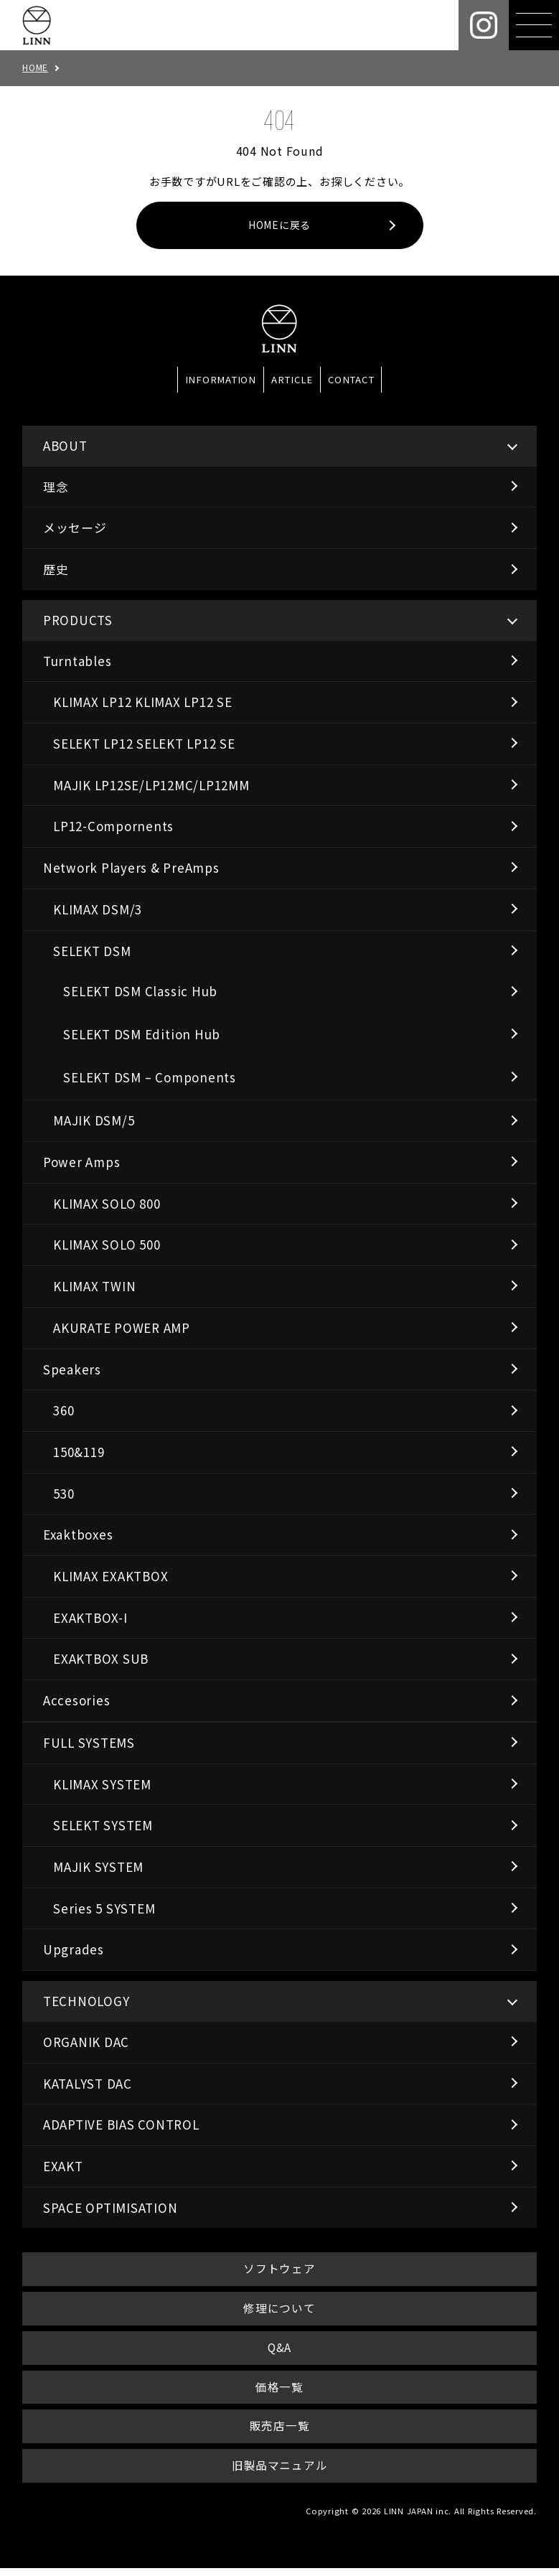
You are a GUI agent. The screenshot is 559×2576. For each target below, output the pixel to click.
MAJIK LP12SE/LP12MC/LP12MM (151, 786)
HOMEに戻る (279, 225)
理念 (56, 488)
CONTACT (351, 381)
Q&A (279, 2352)
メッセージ (75, 529)
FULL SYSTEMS (89, 1744)
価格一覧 (279, 2392)
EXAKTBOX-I (90, 1619)
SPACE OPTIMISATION (110, 2209)
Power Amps (82, 1163)
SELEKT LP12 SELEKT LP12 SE (144, 745)
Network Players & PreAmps (131, 869)
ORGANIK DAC (86, 2043)
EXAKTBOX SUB (101, 1660)
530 (63, 1495)
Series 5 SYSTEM (104, 1910)
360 (63, 1411)
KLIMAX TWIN (94, 1287)
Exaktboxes (78, 1536)
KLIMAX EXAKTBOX (110, 1577)
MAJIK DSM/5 (93, 1121)
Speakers (72, 1370)
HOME (35, 67)
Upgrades (73, 1950)
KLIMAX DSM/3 (97, 910)
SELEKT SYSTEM (103, 1826)
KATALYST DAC (87, 2084)
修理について (280, 2311)
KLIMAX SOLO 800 (106, 1205)
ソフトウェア (279, 2271)
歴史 (56, 570)
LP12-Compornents (113, 827)
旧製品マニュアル (279, 2473)
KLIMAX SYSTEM (102, 1785)
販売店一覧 (279, 2432)
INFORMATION (220, 381)
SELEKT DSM (92, 951)
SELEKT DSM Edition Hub (141, 1035)
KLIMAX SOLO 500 (106, 1246)
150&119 (78, 1453)
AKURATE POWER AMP (121, 1329)
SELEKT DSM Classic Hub (140, 992)
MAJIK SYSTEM (98, 1868)
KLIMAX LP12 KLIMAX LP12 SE (142, 703)
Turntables (77, 662)
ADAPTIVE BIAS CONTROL (121, 2126)
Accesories (77, 1701)
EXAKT (63, 2167)
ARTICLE (292, 381)
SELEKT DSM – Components (149, 1078)
